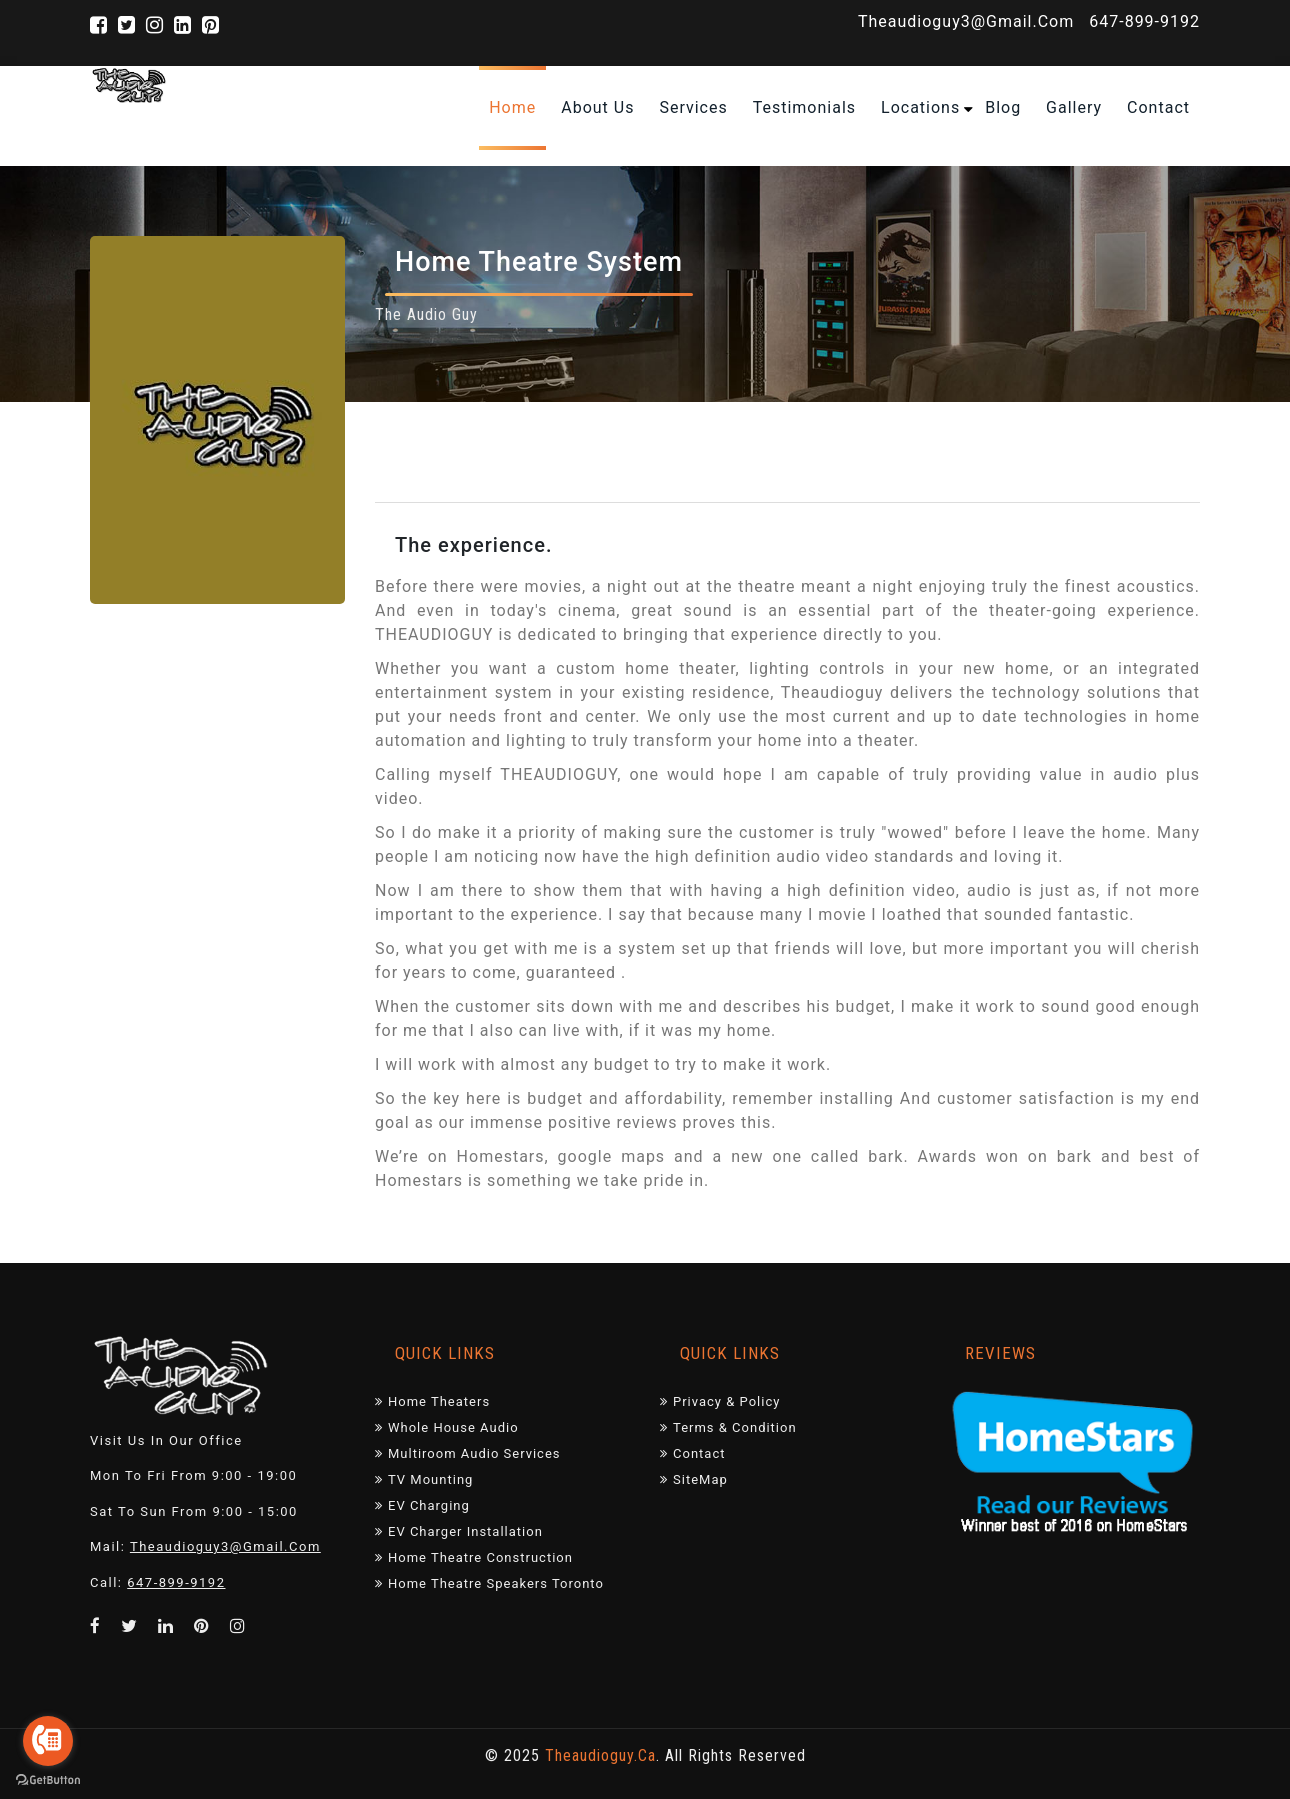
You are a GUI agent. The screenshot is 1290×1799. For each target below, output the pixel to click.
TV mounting (424, 1479)
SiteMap (694, 1479)
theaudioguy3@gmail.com (966, 21)
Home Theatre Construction (474, 1557)
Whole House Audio (447, 1427)
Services (693, 107)
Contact (692, 1453)
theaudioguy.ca (600, 1755)
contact (1158, 107)
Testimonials (804, 107)
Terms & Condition (728, 1427)
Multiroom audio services (468, 1453)
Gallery (1074, 107)
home (512, 107)
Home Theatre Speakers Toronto (489, 1583)
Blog (1003, 107)
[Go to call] (48, 1741)
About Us (597, 107)
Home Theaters (432, 1401)
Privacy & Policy (720, 1401)
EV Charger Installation (459, 1531)
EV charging (422, 1505)
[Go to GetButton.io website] (48, 1779)
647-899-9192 (1144, 21)
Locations (920, 107)
